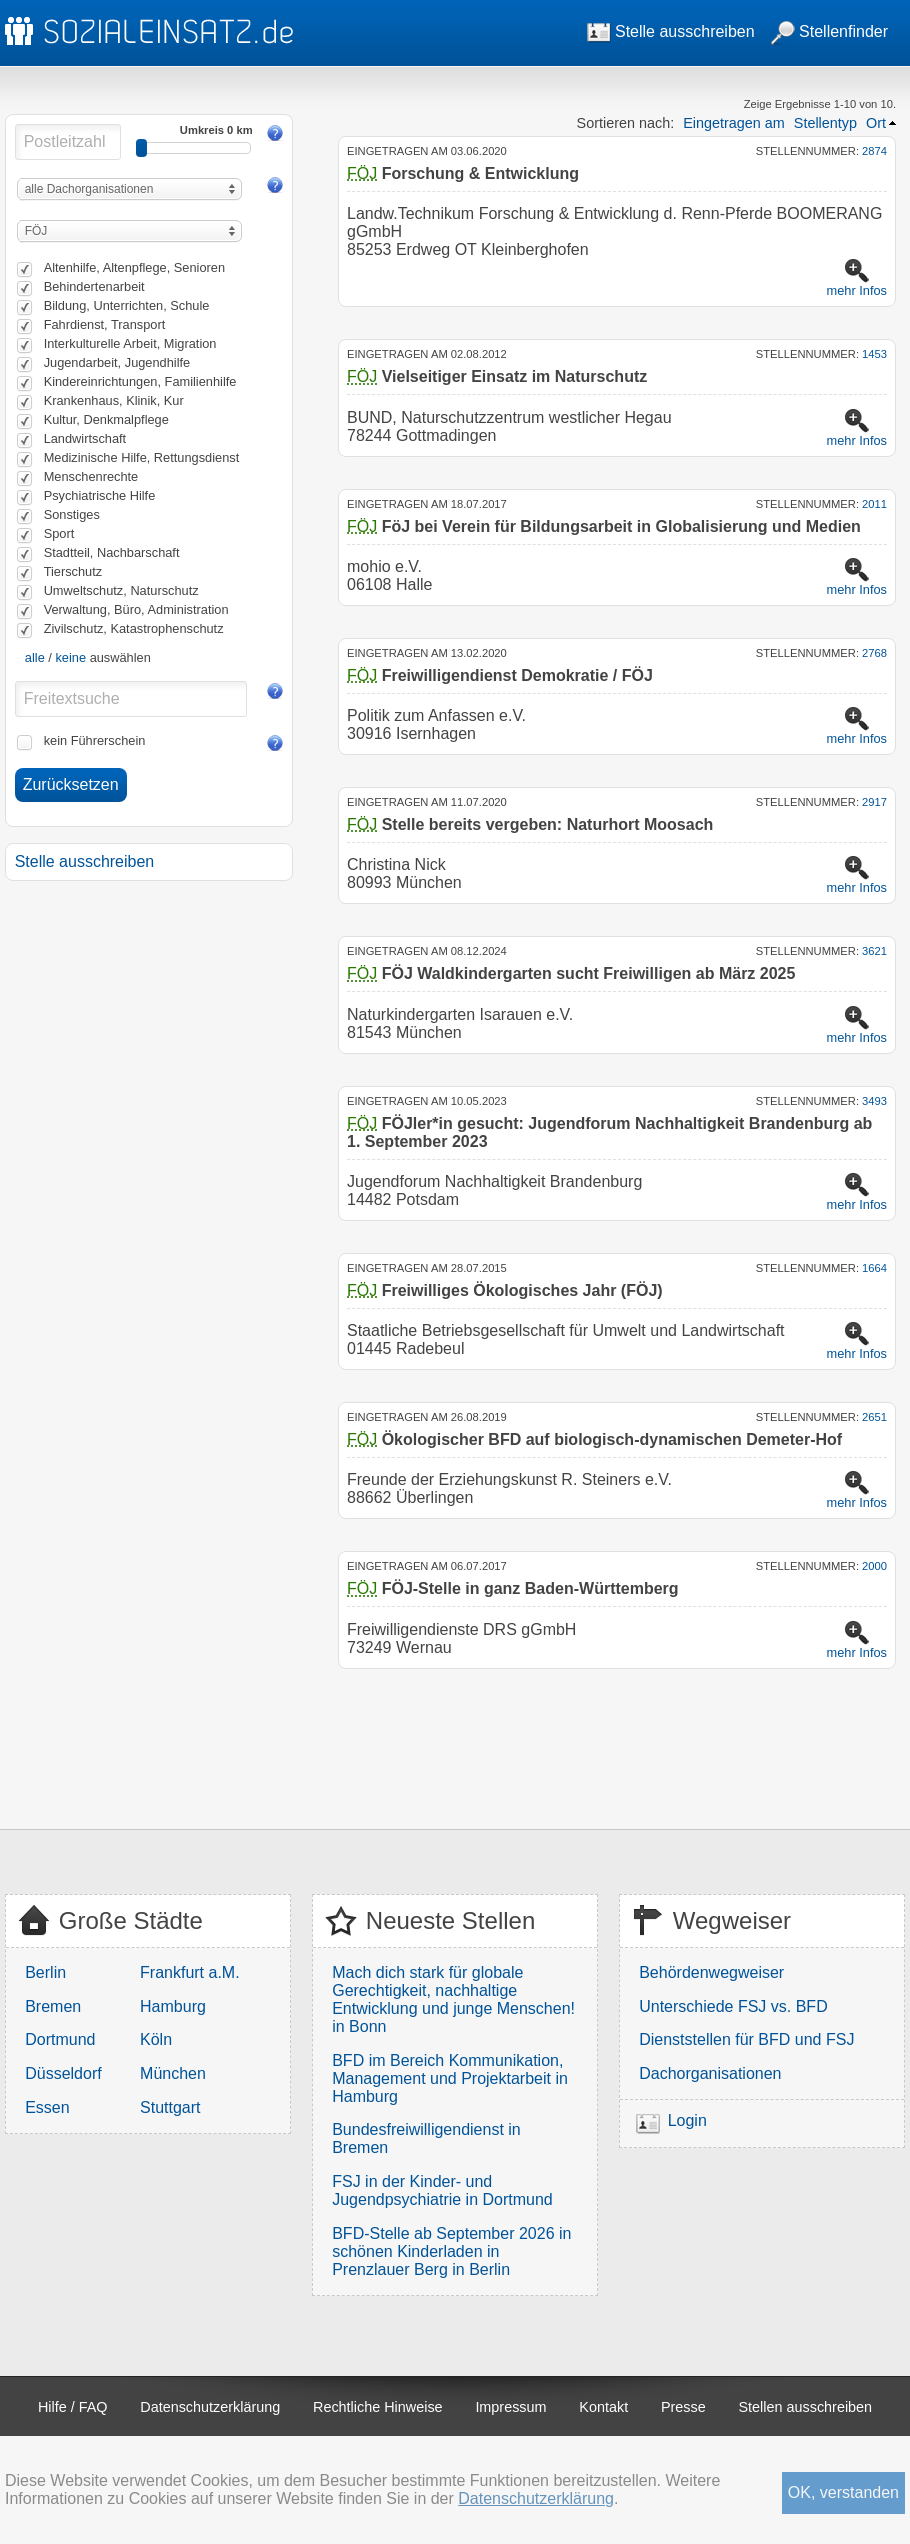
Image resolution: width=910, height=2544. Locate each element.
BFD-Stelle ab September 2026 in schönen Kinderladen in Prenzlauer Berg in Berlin (451, 2251)
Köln (156, 2039)
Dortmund (60, 2039)
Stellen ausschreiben (806, 2407)
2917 (874, 802)
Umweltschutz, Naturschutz (121, 590)
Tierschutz (73, 571)
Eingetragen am (734, 123)
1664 (874, 1268)
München (173, 2073)
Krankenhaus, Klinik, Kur (114, 400)
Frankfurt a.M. (190, 1972)
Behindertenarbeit (94, 286)
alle (35, 657)
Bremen (53, 2006)
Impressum (510, 2407)
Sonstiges (72, 514)
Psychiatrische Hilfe (100, 495)
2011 (874, 504)
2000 (874, 1566)
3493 (874, 1101)
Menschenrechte (91, 476)
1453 (874, 354)
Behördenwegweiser (711, 1972)
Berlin (45, 1972)
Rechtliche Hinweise (378, 2407)
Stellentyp (825, 123)
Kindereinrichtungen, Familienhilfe (140, 381)
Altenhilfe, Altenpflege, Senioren (134, 267)
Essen (47, 2107)
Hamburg (173, 2006)
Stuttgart (170, 2107)
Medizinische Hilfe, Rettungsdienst (142, 457)
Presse (683, 2407)
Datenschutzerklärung (210, 2407)
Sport (59, 533)
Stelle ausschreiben (671, 31)
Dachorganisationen (710, 2073)
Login (687, 2120)
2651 (874, 1417)
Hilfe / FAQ (73, 2407)
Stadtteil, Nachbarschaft (112, 552)
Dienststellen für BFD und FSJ (746, 2039)
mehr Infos (857, 290)
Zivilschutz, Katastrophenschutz (134, 628)
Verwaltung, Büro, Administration (136, 609)
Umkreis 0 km (216, 130)
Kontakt (603, 2407)
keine (70, 657)
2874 (874, 151)
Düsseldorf (63, 2073)
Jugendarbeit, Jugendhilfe (117, 362)
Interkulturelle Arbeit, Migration (130, 343)
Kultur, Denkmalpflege (106, 419)
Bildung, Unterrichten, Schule (127, 305)
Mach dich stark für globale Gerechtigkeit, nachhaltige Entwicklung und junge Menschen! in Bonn (453, 1999)
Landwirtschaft (85, 438)
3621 (874, 951)
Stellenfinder (829, 31)
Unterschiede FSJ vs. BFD (733, 2006)
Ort (876, 123)
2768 (874, 653)
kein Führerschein (95, 740)
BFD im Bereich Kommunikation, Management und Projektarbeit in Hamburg (450, 2078)
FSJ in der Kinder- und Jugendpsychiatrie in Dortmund (442, 2190)
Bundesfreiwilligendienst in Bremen (426, 2138)
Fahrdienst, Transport (105, 324)
